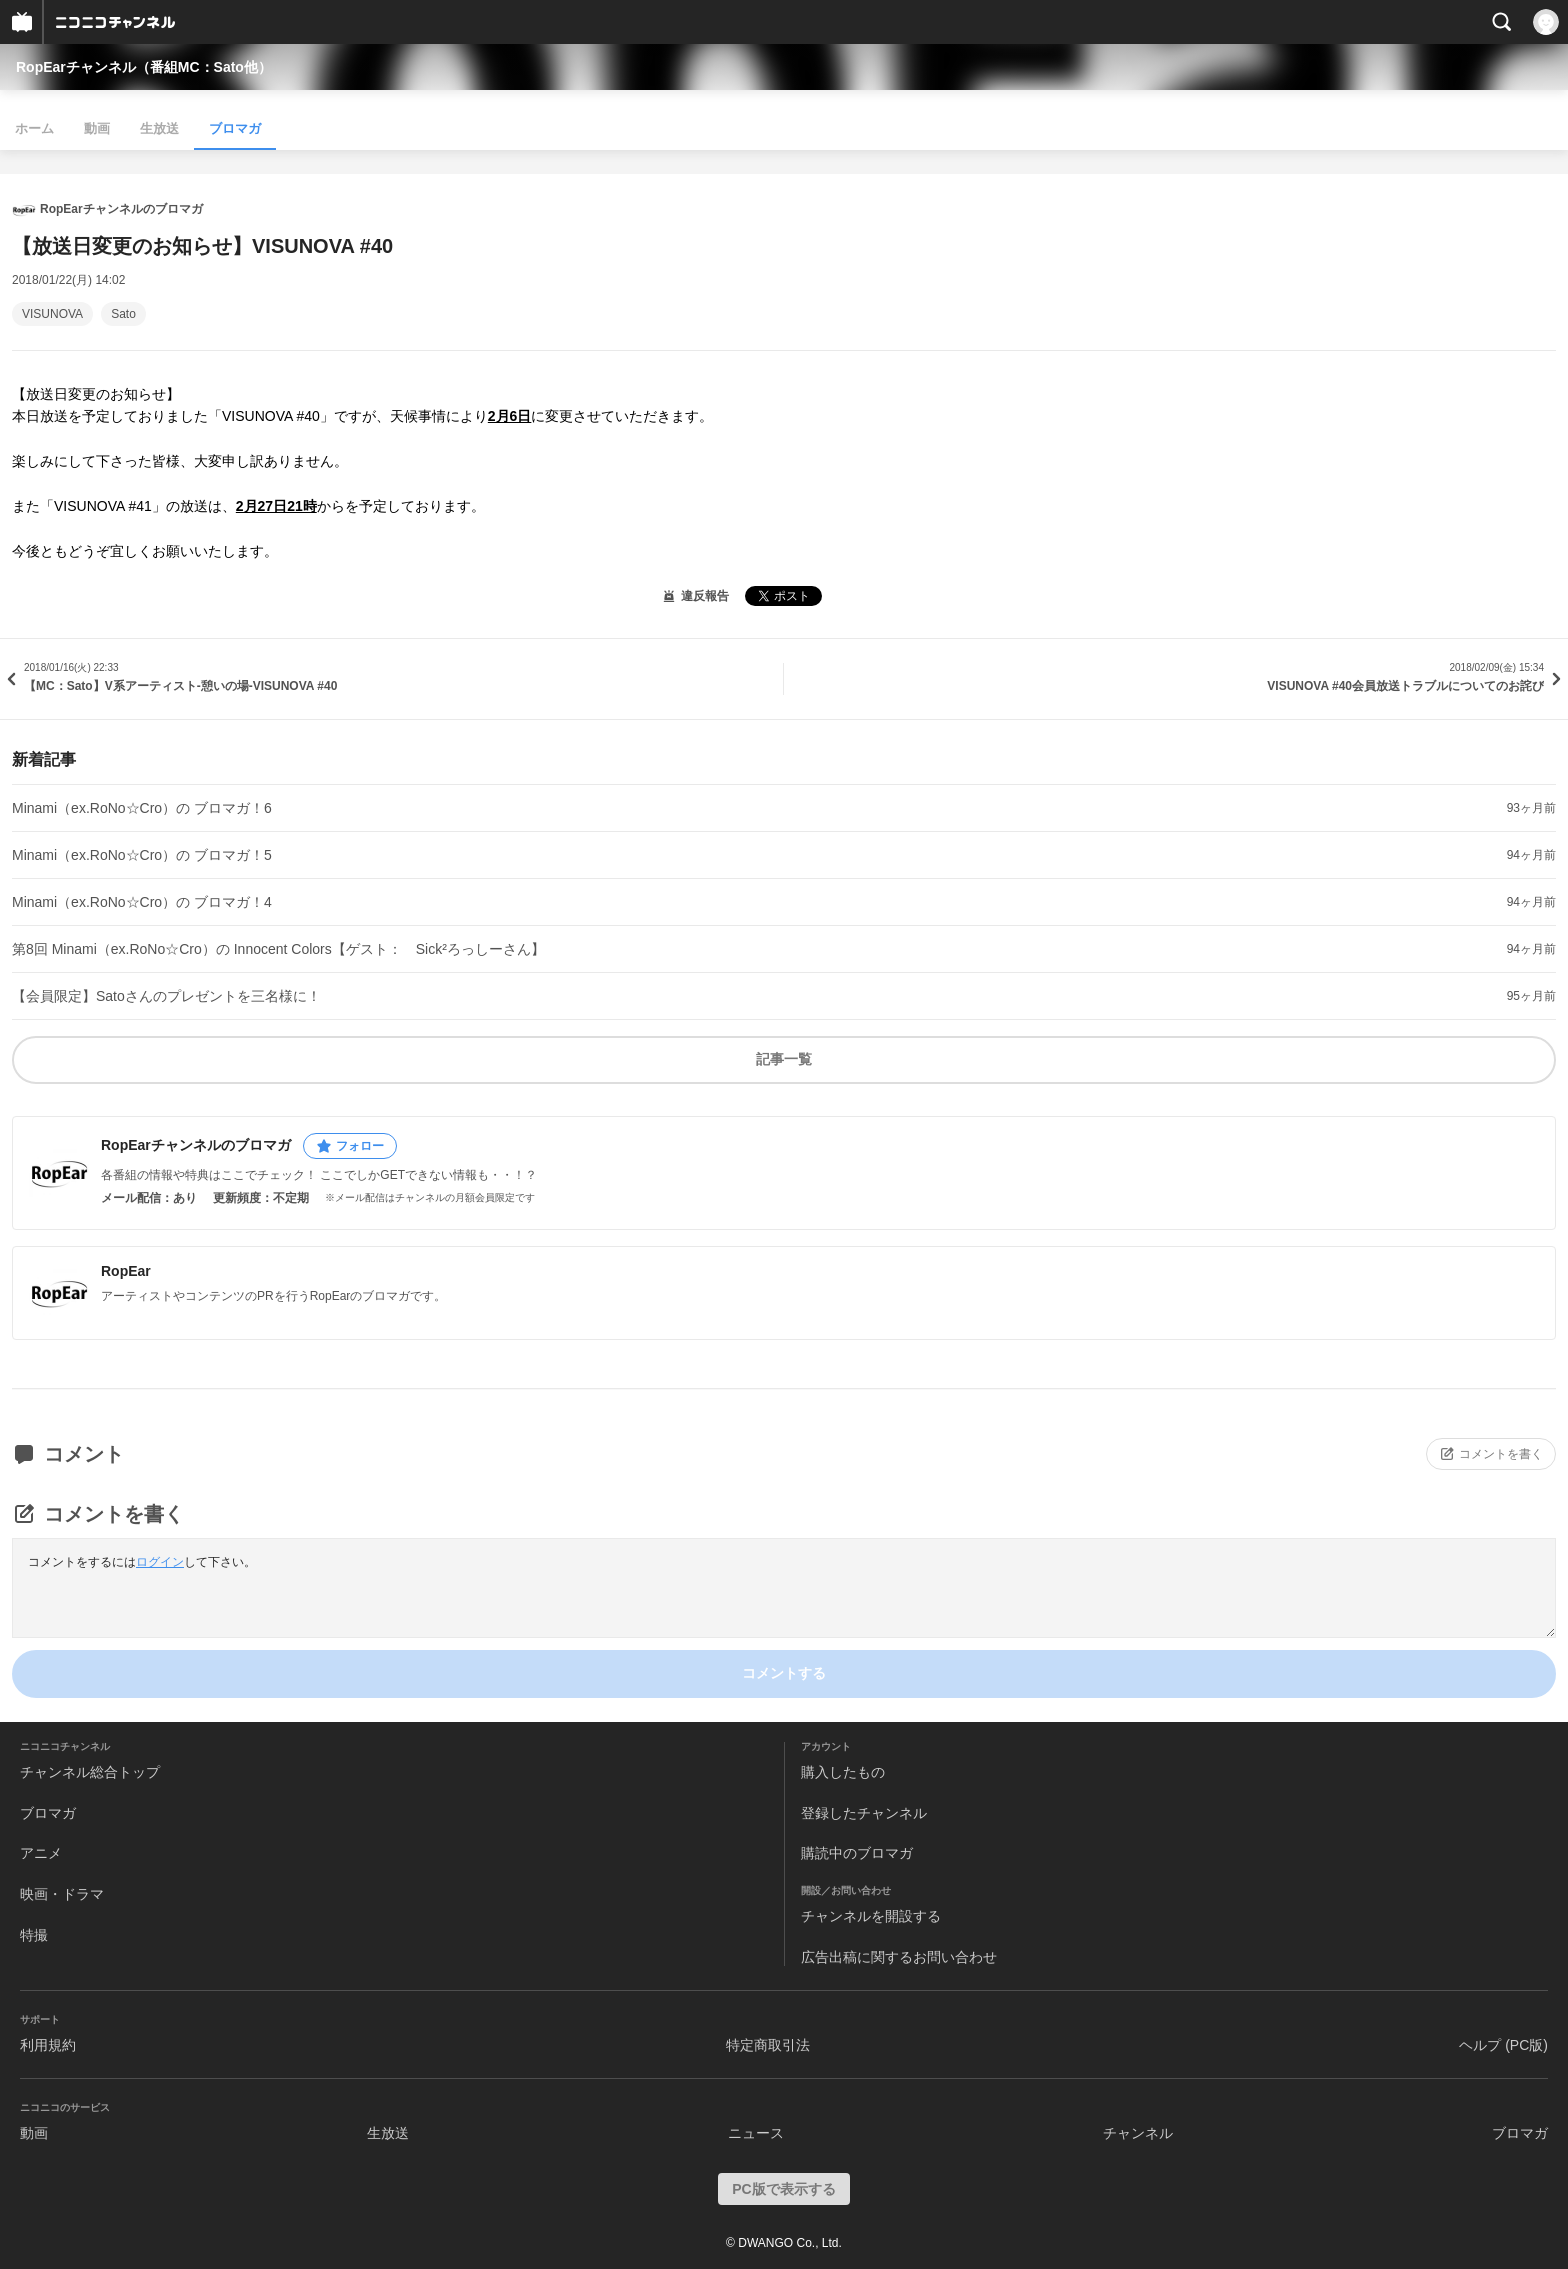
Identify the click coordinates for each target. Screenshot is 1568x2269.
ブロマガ (235, 128)
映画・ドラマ (62, 1894)
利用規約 (48, 2045)
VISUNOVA (52, 314)
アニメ (41, 1853)
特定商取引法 (768, 2045)
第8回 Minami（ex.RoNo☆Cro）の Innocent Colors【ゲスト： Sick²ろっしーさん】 (278, 949)
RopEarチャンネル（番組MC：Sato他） (144, 67)
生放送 (159, 128)
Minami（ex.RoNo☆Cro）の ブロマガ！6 (142, 808)
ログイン (160, 1562)
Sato (123, 314)
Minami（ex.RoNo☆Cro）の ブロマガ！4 (142, 902)
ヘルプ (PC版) (1503, 2045)
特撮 (34, 1935)
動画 (97, 128)
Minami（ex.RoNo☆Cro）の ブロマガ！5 (142, 855)
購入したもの (843, 1772)
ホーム (34, 128)
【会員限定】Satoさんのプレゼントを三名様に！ (166, 996)
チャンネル (1138, 2133)
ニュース (756, 2133)
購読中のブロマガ (857, 1853)
